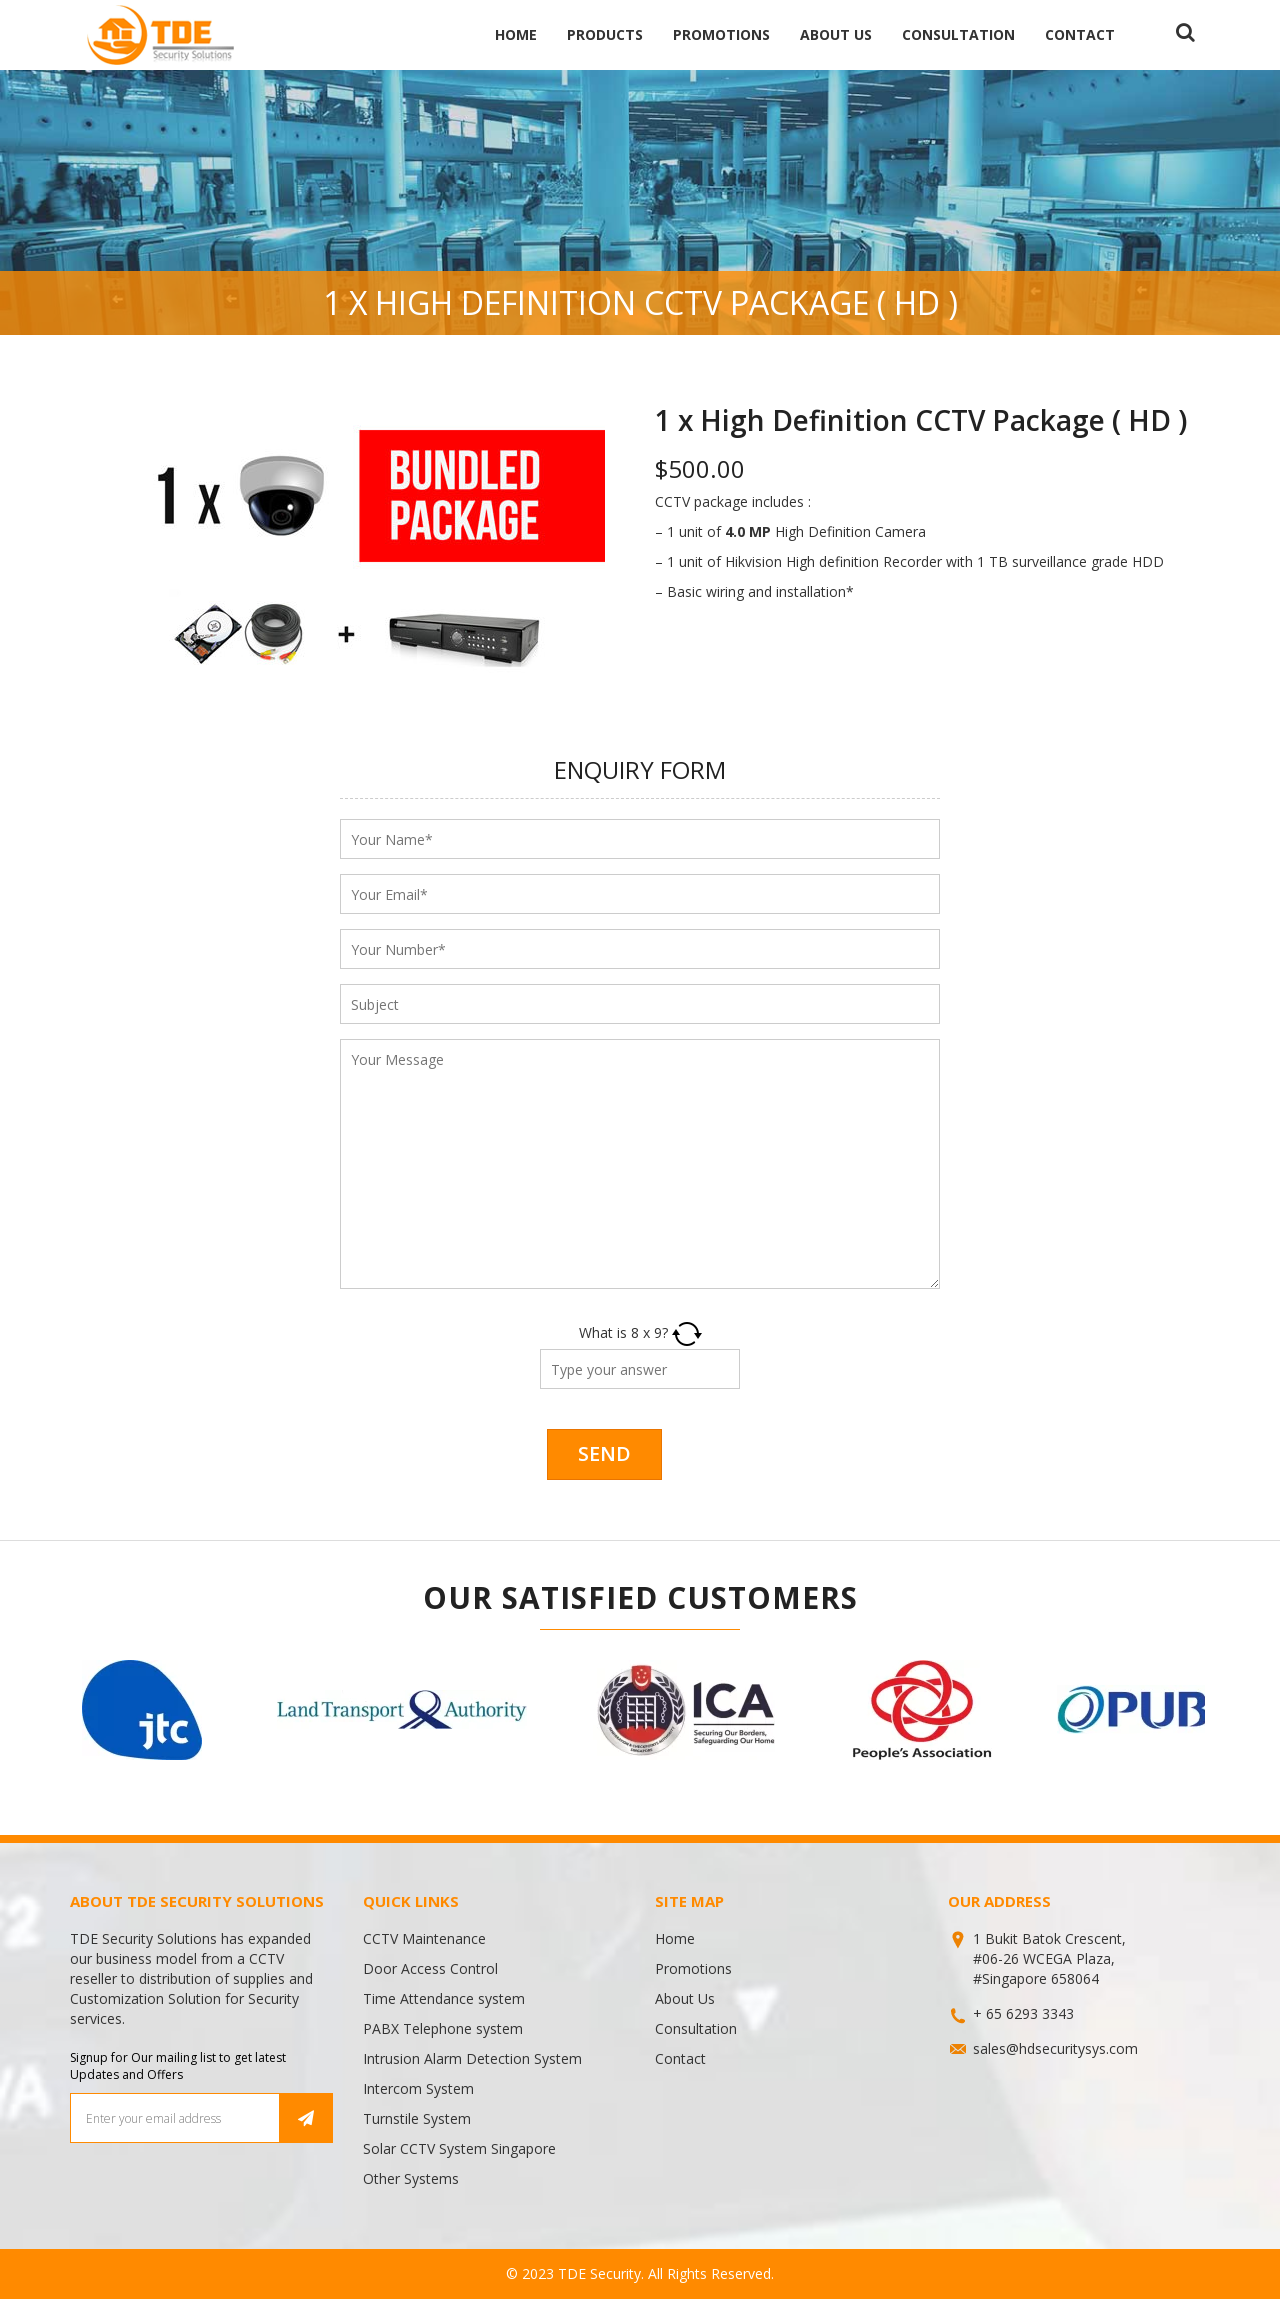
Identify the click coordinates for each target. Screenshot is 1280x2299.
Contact (1080, 34)
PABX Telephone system (443, 2028)
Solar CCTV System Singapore (459, 2148)
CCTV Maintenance (424, 1938)
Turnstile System (417, 2118)
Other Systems (411, 2178)
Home (516, 34)
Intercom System (418, 2088)
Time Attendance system (444, 1998)
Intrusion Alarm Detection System (472, 2058)
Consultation (958, 34)
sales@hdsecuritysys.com (1055, 2048)
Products (605, 34)
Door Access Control (430, 1968)
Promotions (721, 34)
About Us (836, 34)
